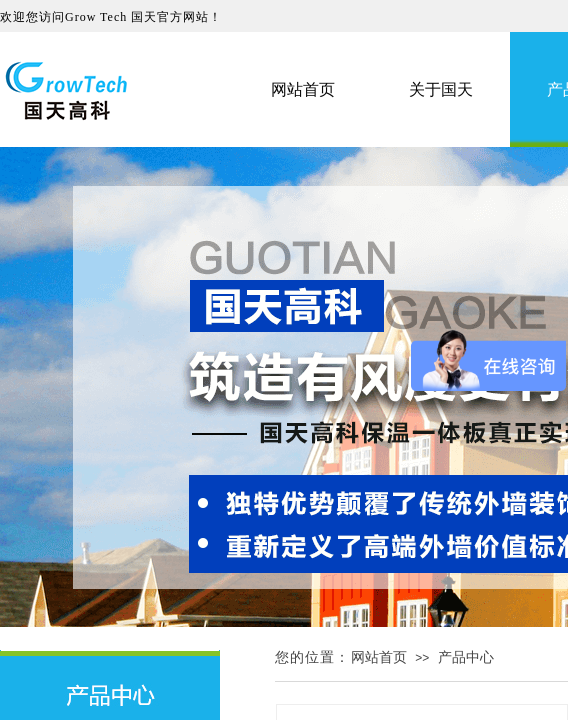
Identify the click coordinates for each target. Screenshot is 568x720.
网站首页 (379, 657)
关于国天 (441, 89)
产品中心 (466, 657)
